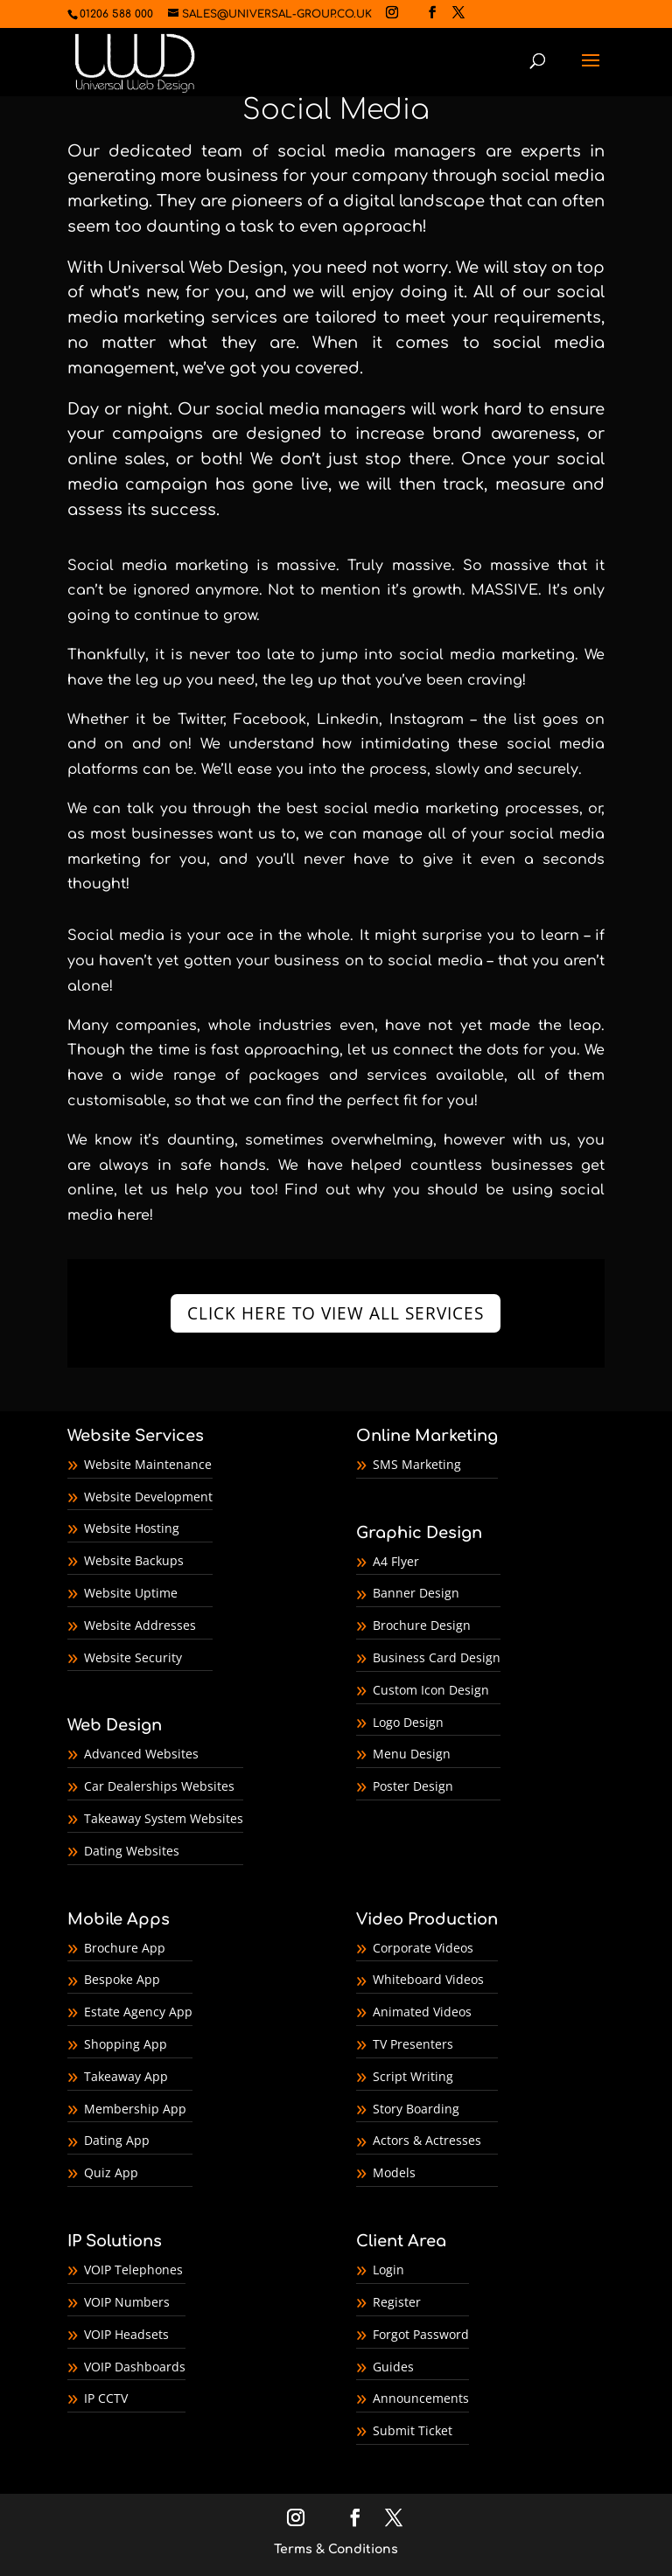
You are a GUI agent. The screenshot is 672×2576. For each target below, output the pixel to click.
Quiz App (111, 2172)
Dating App (117, 2140)
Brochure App (124, 1947)
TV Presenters (413, 2044)
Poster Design (413, 1786)
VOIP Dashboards (135, 2366)
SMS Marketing (417, 1464)
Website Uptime (131, 1592)
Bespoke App (122, 1979)
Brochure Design (422, 1625)
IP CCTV (106, 2398)
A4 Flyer (396, 1561)
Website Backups (134, 1560)
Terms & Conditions (336, 2549)
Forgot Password (421, 2334)
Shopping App (125, 2044)
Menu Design (412, 1753)
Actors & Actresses (427, 2140)
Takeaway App (126, 2076)
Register (397, 2302)
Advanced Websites (141, 1753)
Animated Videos (422, 2011)
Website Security (133, 1657)
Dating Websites (131, 1850)
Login (388, 2269)
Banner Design (416, 1592)
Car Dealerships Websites (159, 1786)
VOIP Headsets (126, 2334)
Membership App (135, 2108)
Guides (393, 2366)
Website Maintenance (148, 1464)
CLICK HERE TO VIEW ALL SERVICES (335, 1313)
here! (133, 1215)
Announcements (421, 2398)
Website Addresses (140, 1625)
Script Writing (413, 2076)
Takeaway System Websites (163, 1818)
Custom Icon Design (431, 1689)
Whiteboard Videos (428, 1979)
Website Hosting (131, 1528)
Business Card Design (436, 1657)
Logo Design (408, 1722)
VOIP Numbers (127, 2302)
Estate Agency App (138, 2011)
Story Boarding (416, 2108)
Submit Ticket (412, 2430)
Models (394, 2172)
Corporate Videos (423, 1947)
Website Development (148, 1496)
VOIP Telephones (133, 2269)
